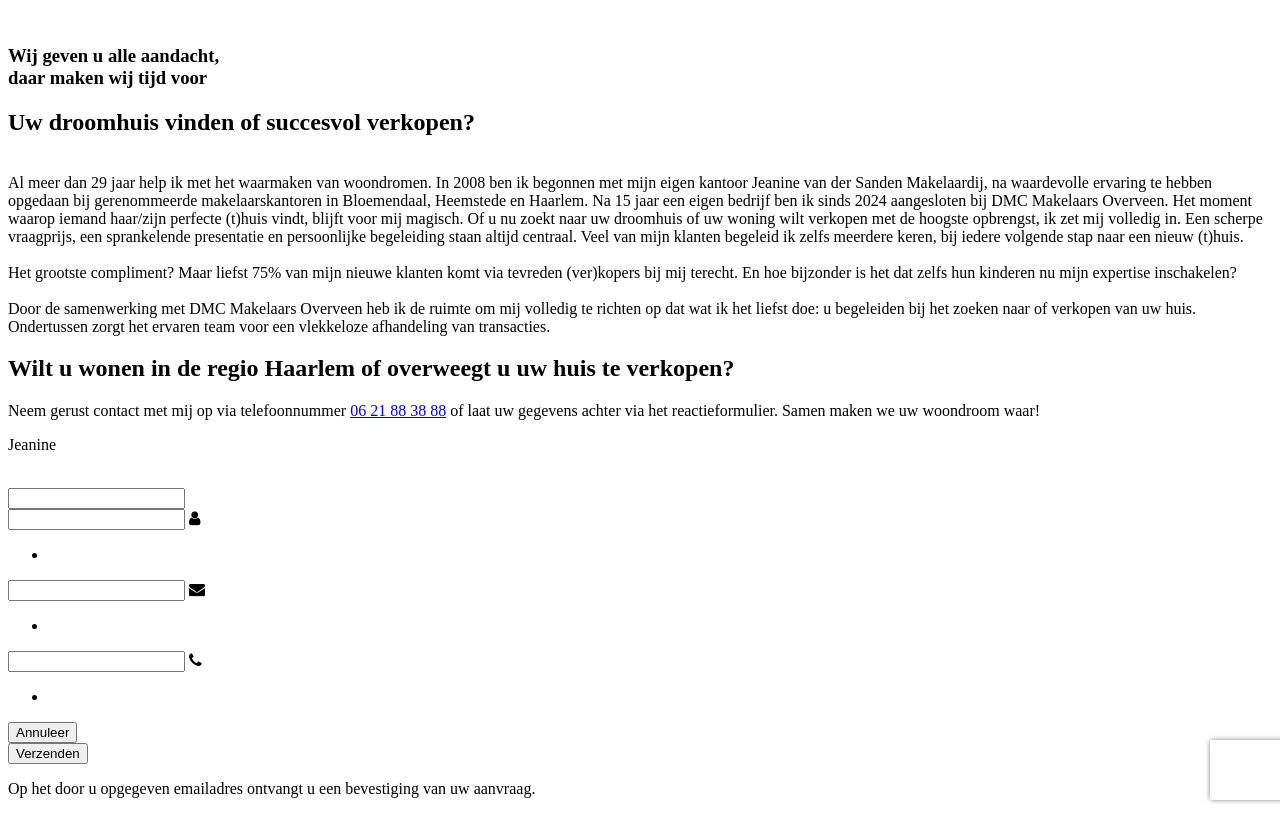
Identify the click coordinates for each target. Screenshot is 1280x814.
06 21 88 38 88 (398, 410)
